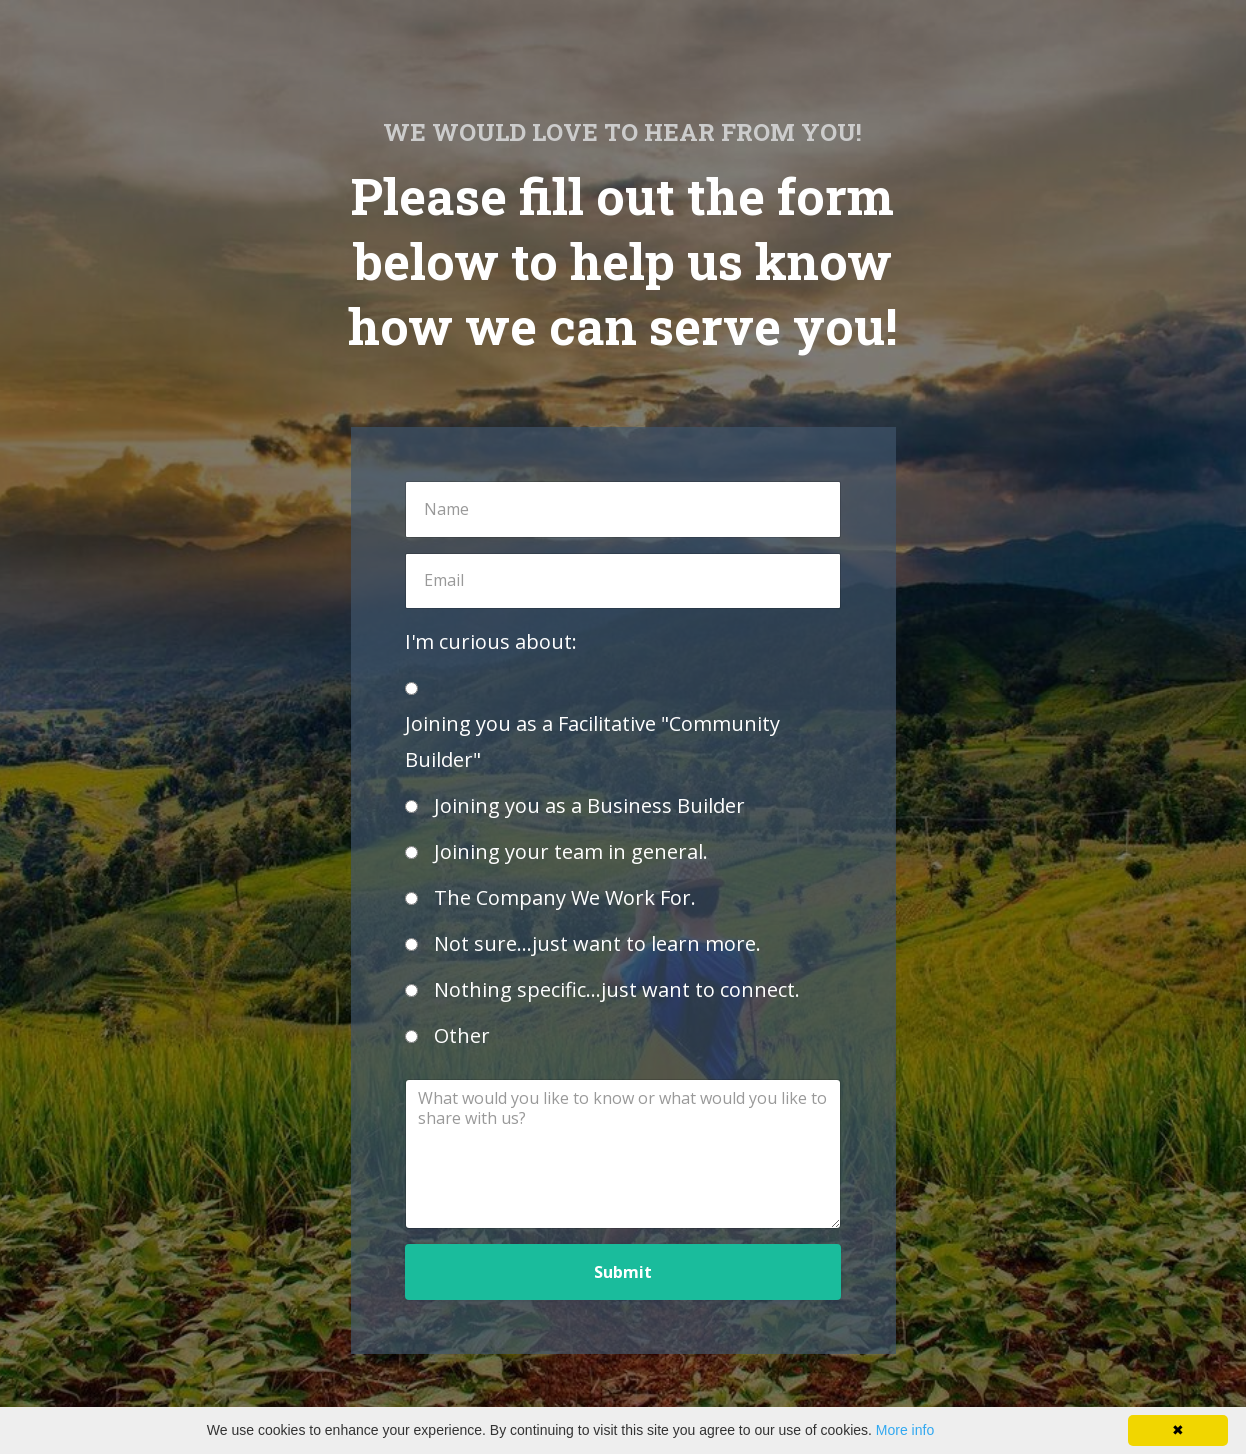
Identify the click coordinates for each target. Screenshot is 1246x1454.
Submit (623, 1272)
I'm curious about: (491, 641)
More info (905, 1430)
